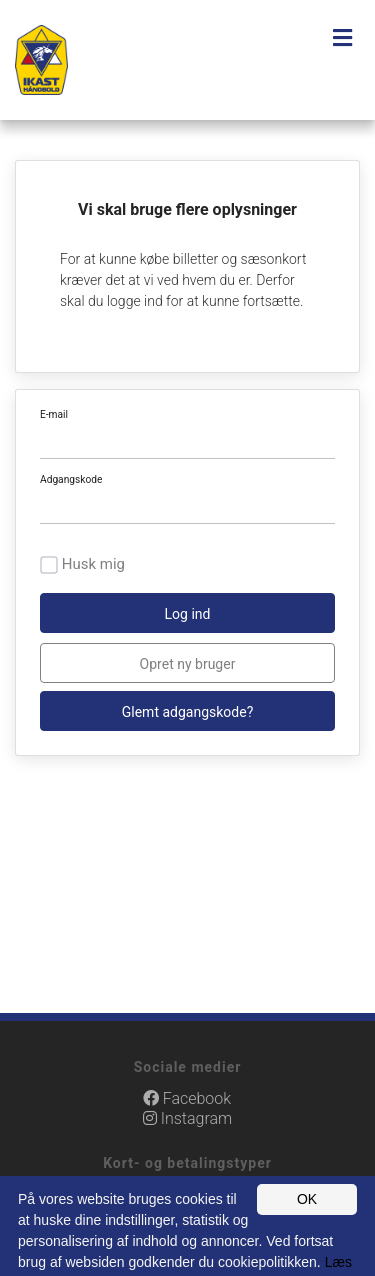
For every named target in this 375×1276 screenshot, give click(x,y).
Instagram (187, 1118)
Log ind (188, 614)
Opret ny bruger (188, 664)
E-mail (54, 414)
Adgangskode (71, 479)
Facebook (187, 1098)
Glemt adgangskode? (188, 712)
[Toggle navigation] (342, 38)
